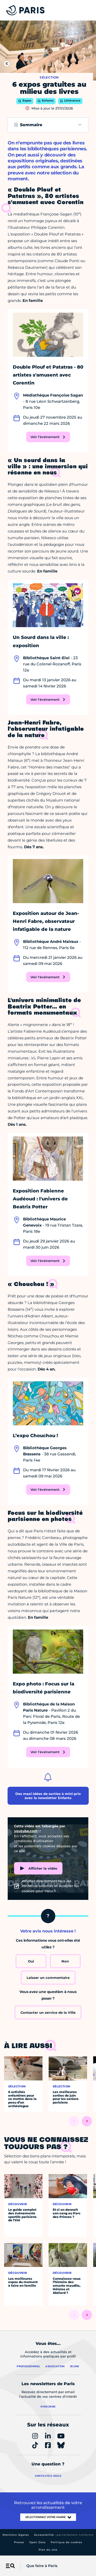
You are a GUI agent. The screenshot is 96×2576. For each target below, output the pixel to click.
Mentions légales (16, 2534)
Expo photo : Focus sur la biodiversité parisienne (43, 1688)
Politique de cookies (66, 2542)
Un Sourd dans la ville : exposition (41, 641)
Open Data (37, 2542)
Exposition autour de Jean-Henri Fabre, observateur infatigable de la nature (46, 921)
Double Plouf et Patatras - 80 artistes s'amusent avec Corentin (48, 375)
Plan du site (48, 2549)
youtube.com (26, 1831)
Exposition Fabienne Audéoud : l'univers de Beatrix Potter (40, 1199)
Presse (19, 2542)
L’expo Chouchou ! (35, 1435)
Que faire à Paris (41, 2565)
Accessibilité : (63, 2534)
